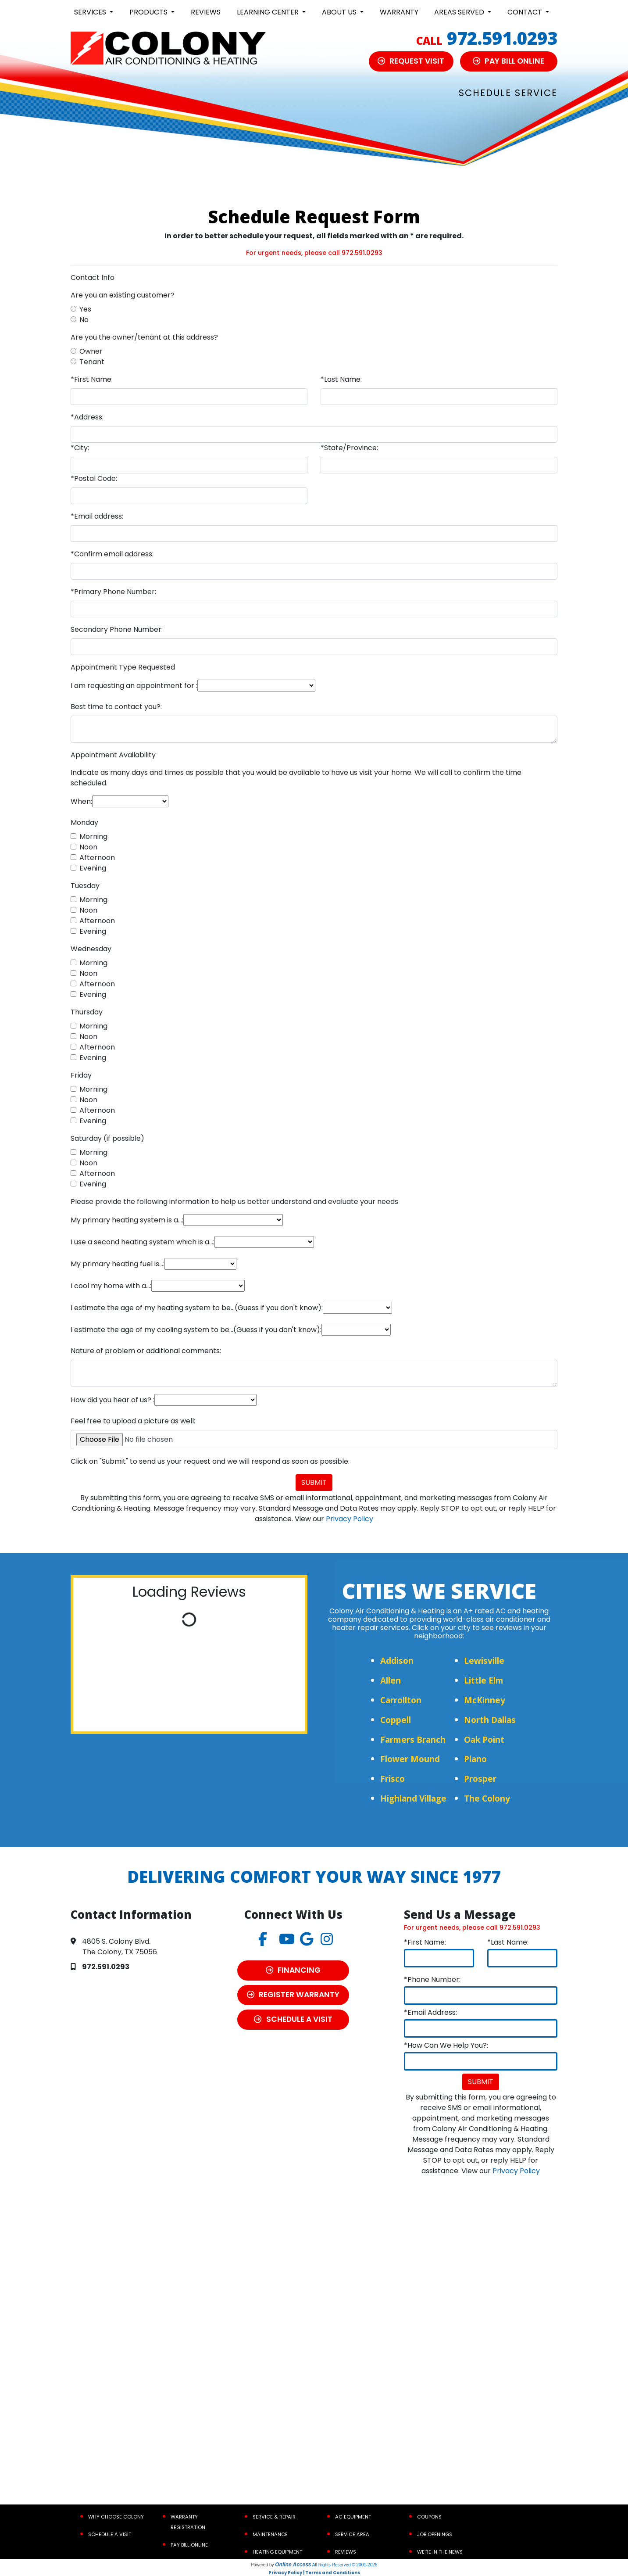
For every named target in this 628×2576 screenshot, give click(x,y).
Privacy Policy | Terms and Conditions (314, 2572)
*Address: (87, 417)
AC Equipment (353, 2516)
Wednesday (91, 949)
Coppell (395, 1720)
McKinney (484, 1700)
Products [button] (149, 12)
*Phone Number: (432, 1979)
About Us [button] (340, 12)
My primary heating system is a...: (127, 1220)
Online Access (293, 2565)
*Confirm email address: (112, 554)
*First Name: (92, 379)
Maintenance (270, 2534)
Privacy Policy (349, 1519)
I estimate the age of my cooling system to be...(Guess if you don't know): (196, 1330)
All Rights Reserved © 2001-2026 (345, 2564)
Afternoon (97, 858)
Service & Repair (274, 2516)
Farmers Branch (413, 1739)
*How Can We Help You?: (446, 2045)
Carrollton (400, 1700)
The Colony (487, 1798)
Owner (91, 351)
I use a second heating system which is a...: (142, 1242)
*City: (80, 448)
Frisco (392, 1778)
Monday (84, 822)
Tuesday (85, 886)
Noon (88, 847)
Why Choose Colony (116, 2516)
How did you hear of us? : (112, 1400)
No (84, 320)
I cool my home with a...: (111, 1286)
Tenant (91, 362)
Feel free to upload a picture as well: (133, 1421)
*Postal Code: (94, 478)
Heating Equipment (277, 2551)
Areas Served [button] (460, 12)
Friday (81, 1075)
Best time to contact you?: (116, 707)
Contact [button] (525, 12)
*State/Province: (349, 448)
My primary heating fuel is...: (117, 1264)
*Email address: (97, 516)
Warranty (399, 12)
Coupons (429, 2516)
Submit (314, 1482)
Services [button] (91, 12)
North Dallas (490, 1720)
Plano (475, 1759)
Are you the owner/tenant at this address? (144, 337)
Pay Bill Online (189, 2544)
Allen (390, 1680)
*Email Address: (430, 2012)
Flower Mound (410, 1759)
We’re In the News (440, 2551)
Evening (92, 868)
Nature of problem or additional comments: (146, 1351)
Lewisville (484, 1660)
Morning (93, 836)
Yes (85, 309)
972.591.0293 (502, 38)
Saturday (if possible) (107, 1138)
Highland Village (413, 1798)
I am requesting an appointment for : (134, 686)
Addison (397, 1660)
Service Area (352, 2534)
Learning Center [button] (268, 12)
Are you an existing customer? (123, 295)
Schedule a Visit (109, 2534)
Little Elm (483, 1680)
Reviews (206, 12)
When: (81, 801)
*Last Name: (341, 379)
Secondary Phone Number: (117, 629)
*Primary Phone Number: (113, 592)
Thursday (87, 1012)
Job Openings (434, 2534)
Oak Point (484, 1739)
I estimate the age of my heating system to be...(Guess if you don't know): (197, 1308)
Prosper (480, 1778)
